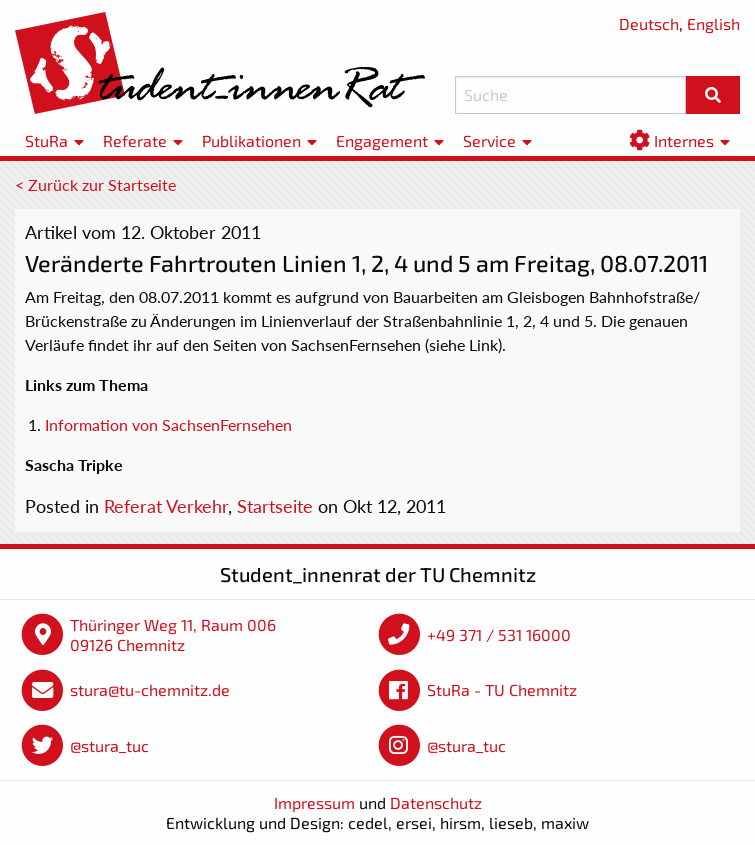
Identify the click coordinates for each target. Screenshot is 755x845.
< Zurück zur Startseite (95, 184)
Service (489, 140)
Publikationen (251, 140)
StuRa (46, 140)
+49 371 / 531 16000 (499, 634)
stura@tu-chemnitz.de (150, 689)
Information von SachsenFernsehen (168, 424)
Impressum (314, 802)
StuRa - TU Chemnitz (502, 689)
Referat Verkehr (166, 506)
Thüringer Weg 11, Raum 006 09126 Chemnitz (173, 634)
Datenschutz (436, 802)
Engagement (382, 140)
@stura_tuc (109, 745)
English (713, 23)
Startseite (275, 506)
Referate (135, 140)
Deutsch (649, 23)
